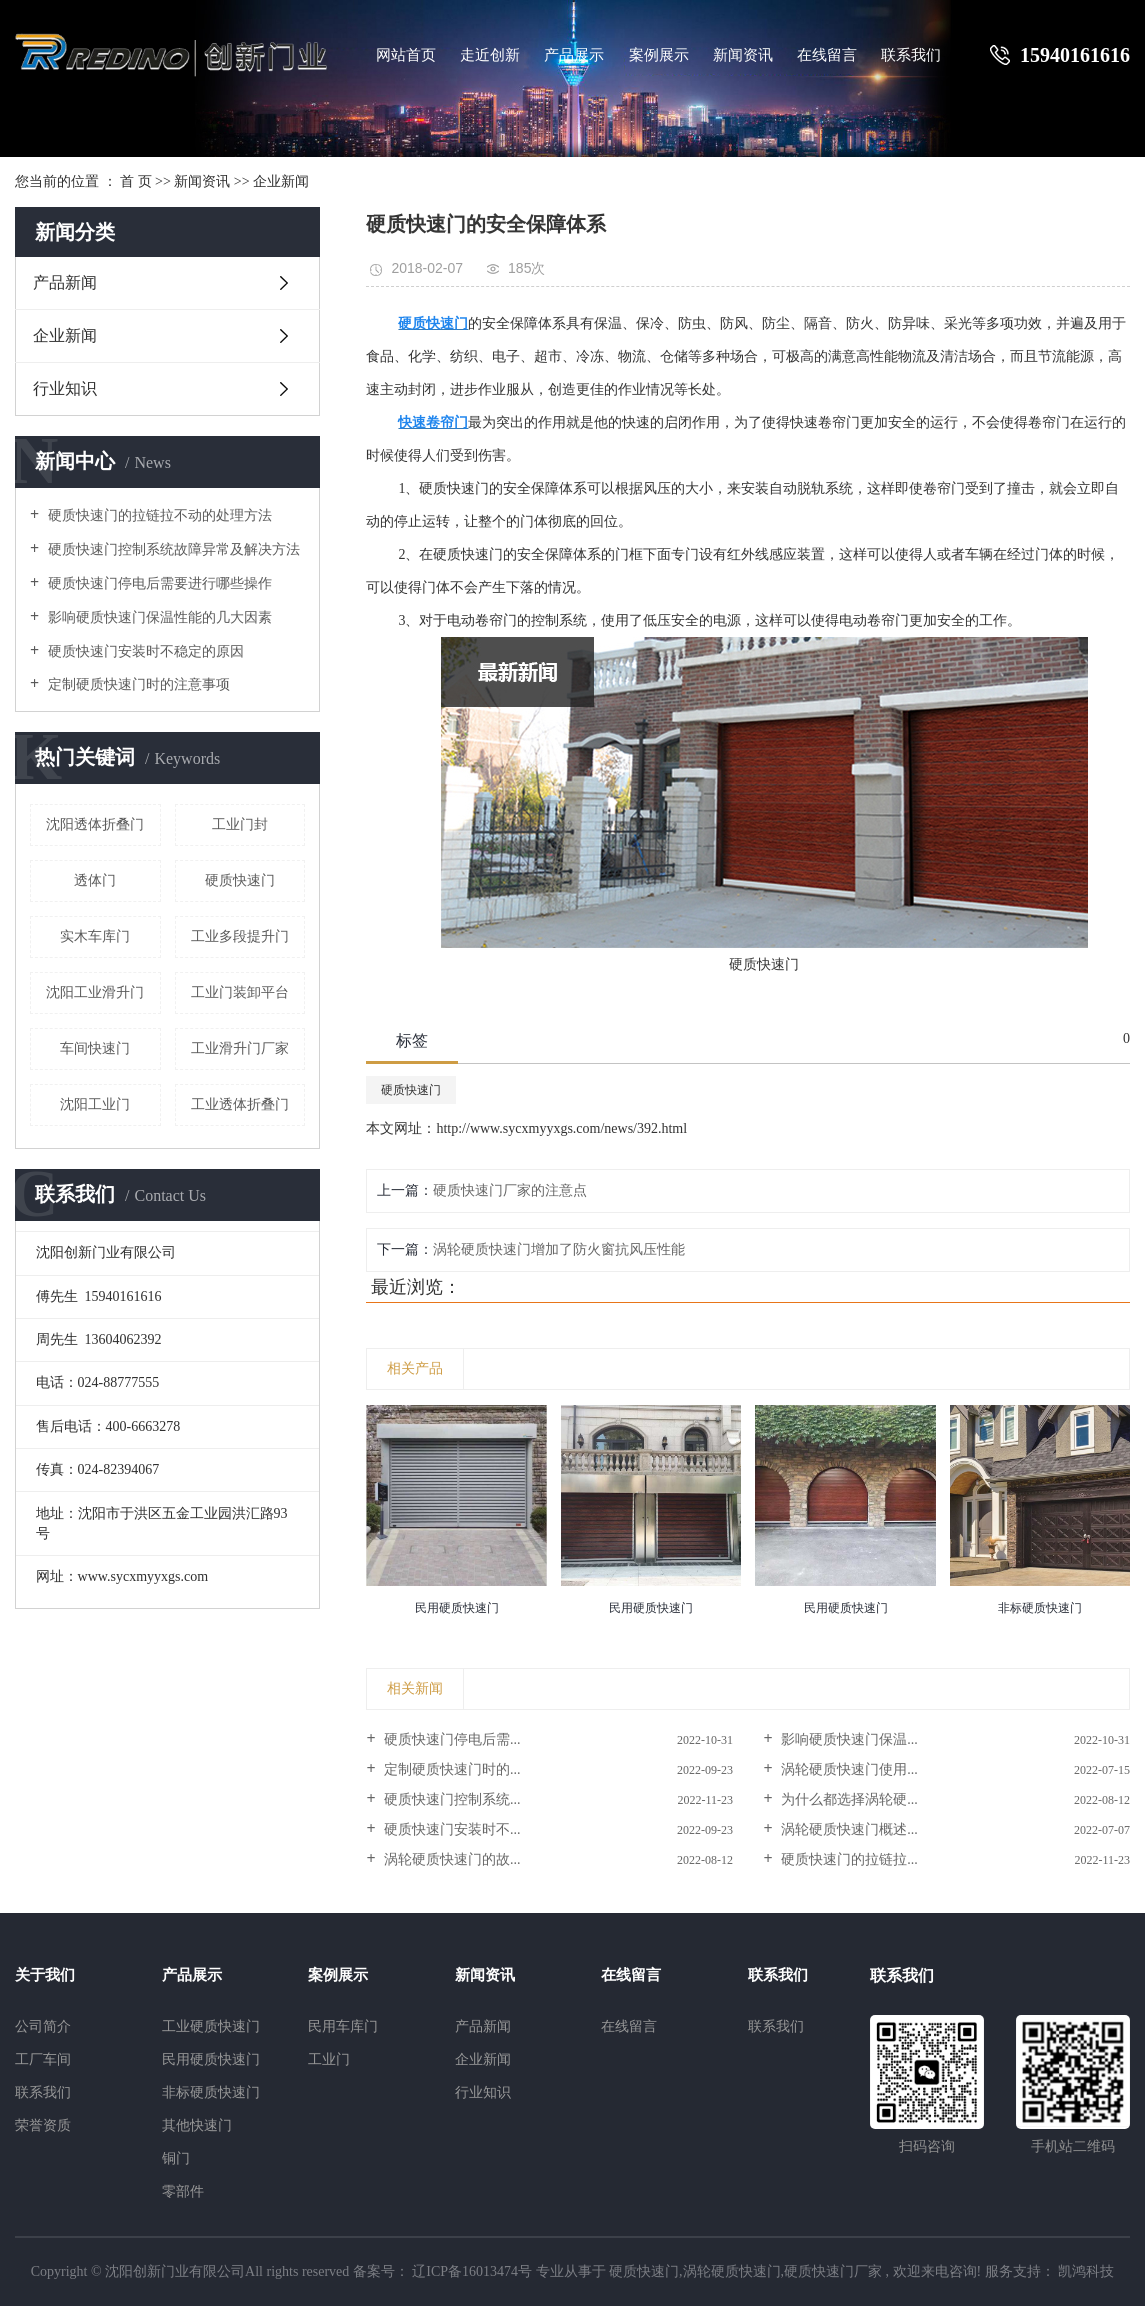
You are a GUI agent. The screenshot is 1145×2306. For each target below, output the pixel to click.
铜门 (176, 2158)
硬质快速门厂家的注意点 (510, 1190)
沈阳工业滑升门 (95, 992)
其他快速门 (197, 2125)
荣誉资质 (43, 2125)
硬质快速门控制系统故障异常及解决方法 (172, 549)
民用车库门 (343, 2026)
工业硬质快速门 (211, 2026)
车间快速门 (95, 1048)
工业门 (329, 2059)
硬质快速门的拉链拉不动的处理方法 (158, 515)
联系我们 (911, 55)
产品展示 (574, 55)
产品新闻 (65, 282)
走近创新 (490, 55)
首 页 (136, 181)
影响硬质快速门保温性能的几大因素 (158, 617)
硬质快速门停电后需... (451, 1739)
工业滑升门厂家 (240, 1048)
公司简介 (43, 2026)
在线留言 (827, 55)
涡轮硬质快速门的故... (451, 1859)
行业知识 (65, 388)
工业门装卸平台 (240, 992)
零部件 (183, 2191)
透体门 (95, 880)
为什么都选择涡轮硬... (848, 1799)
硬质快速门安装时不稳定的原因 (144, 651)
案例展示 (659, 55)
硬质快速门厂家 (833, 2271)
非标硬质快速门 (211, 2092)
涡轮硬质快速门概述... (848, 1829)
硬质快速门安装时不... (451, 1829)
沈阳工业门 (95, 1104)
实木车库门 (95, 936)
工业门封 (240, 824)
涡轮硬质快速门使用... (848, 1769)
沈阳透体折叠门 (95, 824)
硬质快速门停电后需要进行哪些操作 (158, 583)
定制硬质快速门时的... (451, 1769)
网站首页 (406, 55)
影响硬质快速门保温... (848, 1739)
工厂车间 (43, 2059)
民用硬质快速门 (211, 2059)
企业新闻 (281, 181)
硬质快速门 (240, 880)
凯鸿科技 (1085, 2271)
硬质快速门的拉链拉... (848, 1859)
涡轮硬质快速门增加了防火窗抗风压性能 (559, 1249)
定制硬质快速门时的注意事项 (137, 684)
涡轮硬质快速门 (732, 2271)
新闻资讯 (743, 55)
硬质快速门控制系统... (451, 1799)
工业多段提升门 (240, 936)
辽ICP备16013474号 (472, 2271)
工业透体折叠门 (240, 1104)
